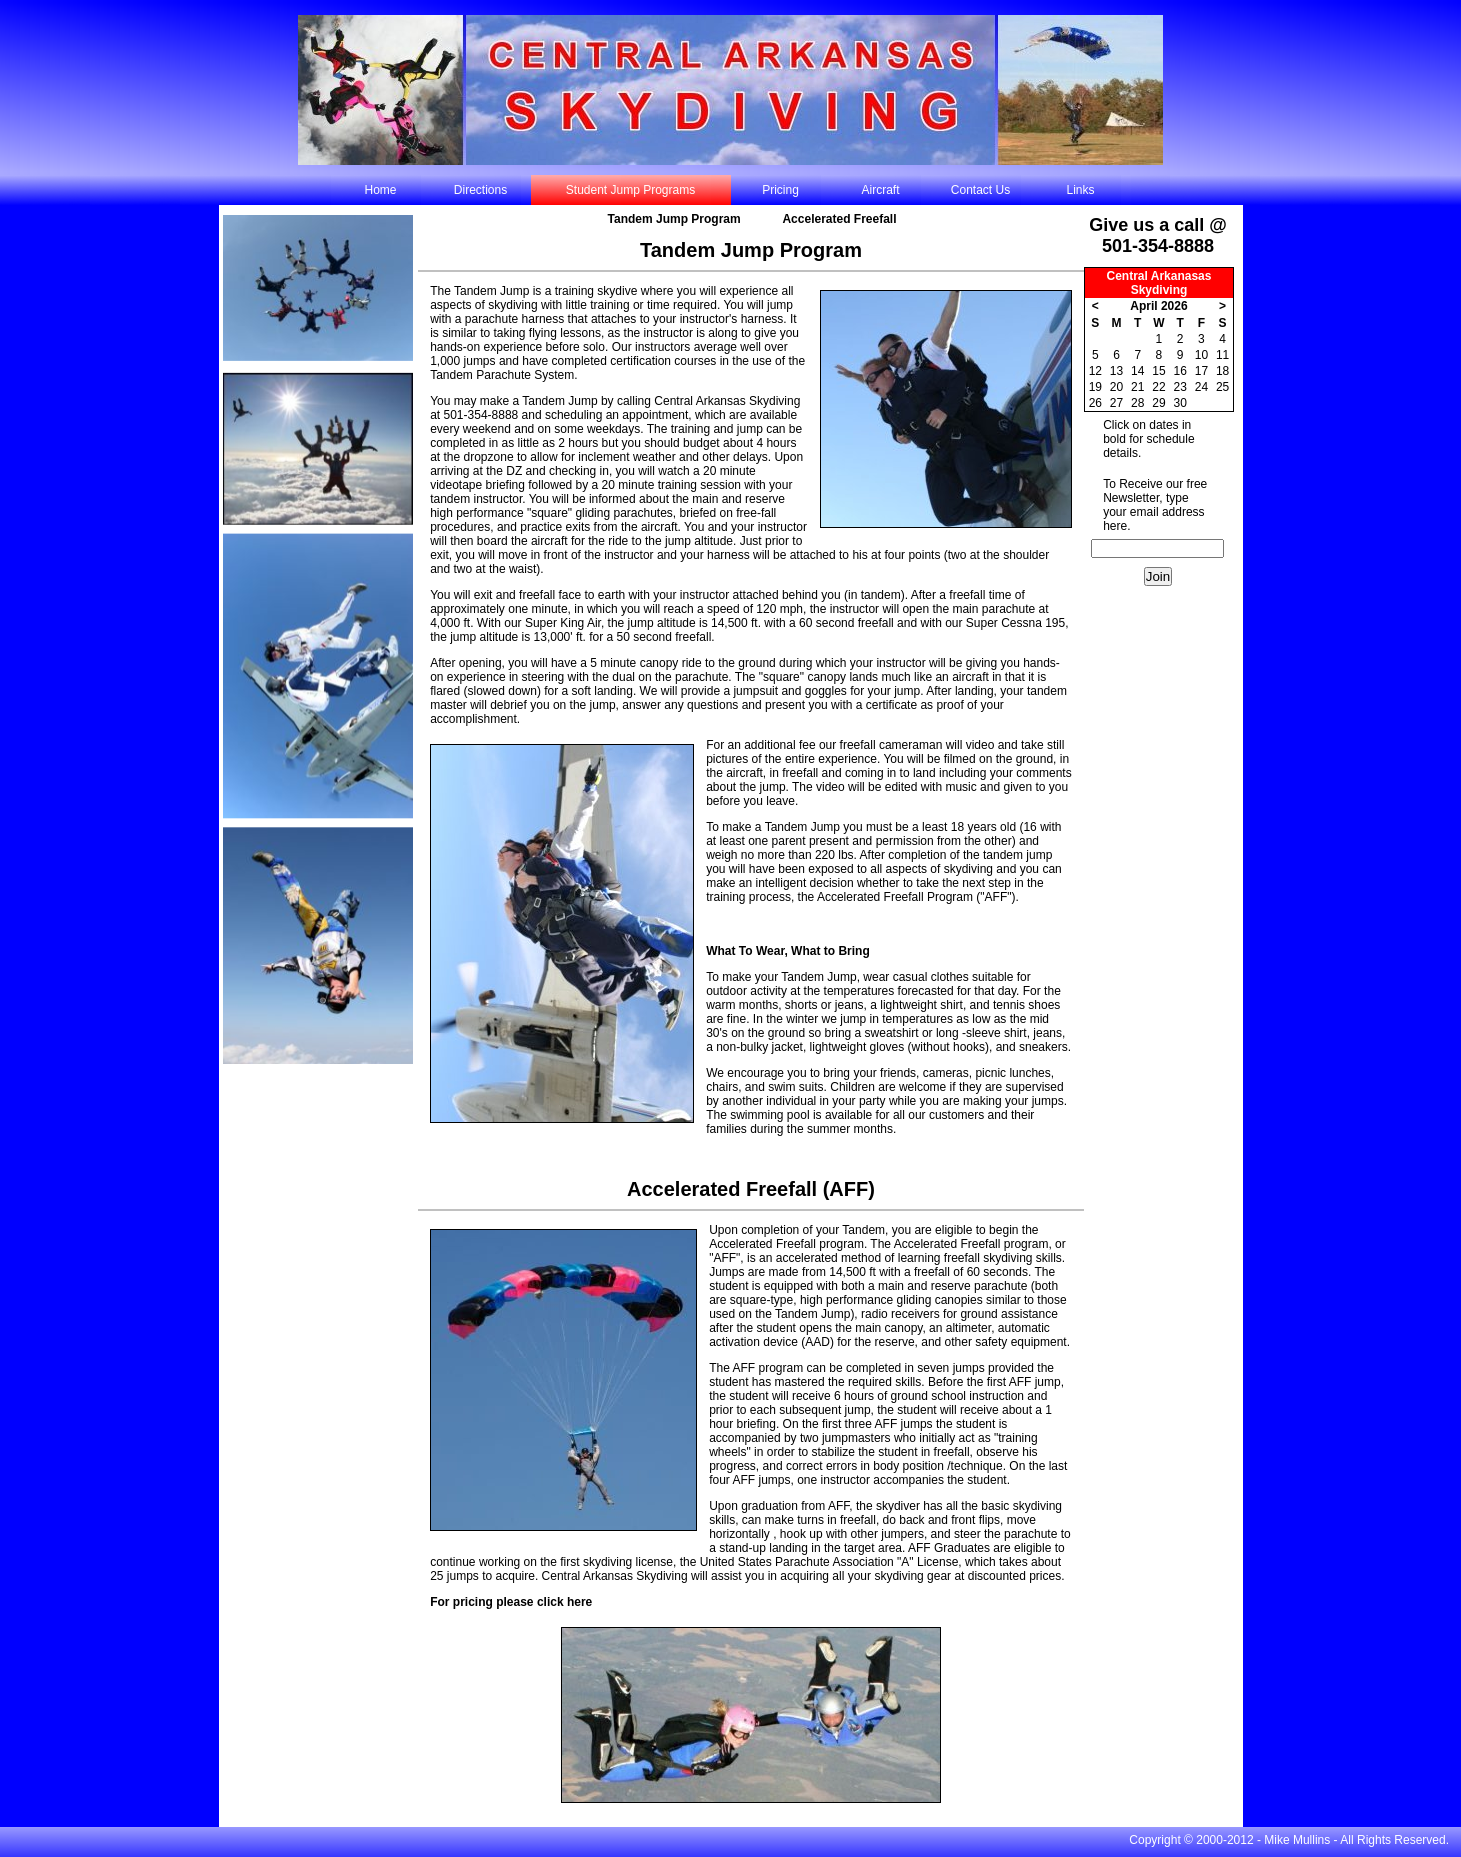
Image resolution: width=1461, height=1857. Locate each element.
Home (380, 190)
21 (1137, 387)
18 (1222, 371)
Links (1080, 190)
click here (564, 1602)
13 (1116, 371)
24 (1201, 387)
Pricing (780, 190)
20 (1116, 387)
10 (1201, 355)
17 (1201, 371)
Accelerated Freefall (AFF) (751, 1189)
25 (1222, 387)
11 (1222, 355)
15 (1158, 371)
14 (1137, 371)
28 (1137, 403)
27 (1116, 403)
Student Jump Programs (630, 190)
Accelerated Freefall (839, 219)
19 (1095, 387)
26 (1095, 403)
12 (1095, 371)
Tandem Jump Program (674, 219)
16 (1179, 371)
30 (1179, 403)
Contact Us (980, 190)
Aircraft (880, 190)
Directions (480, 190)
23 (1179, 387)
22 (1158, 387)
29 (1158, 403)
